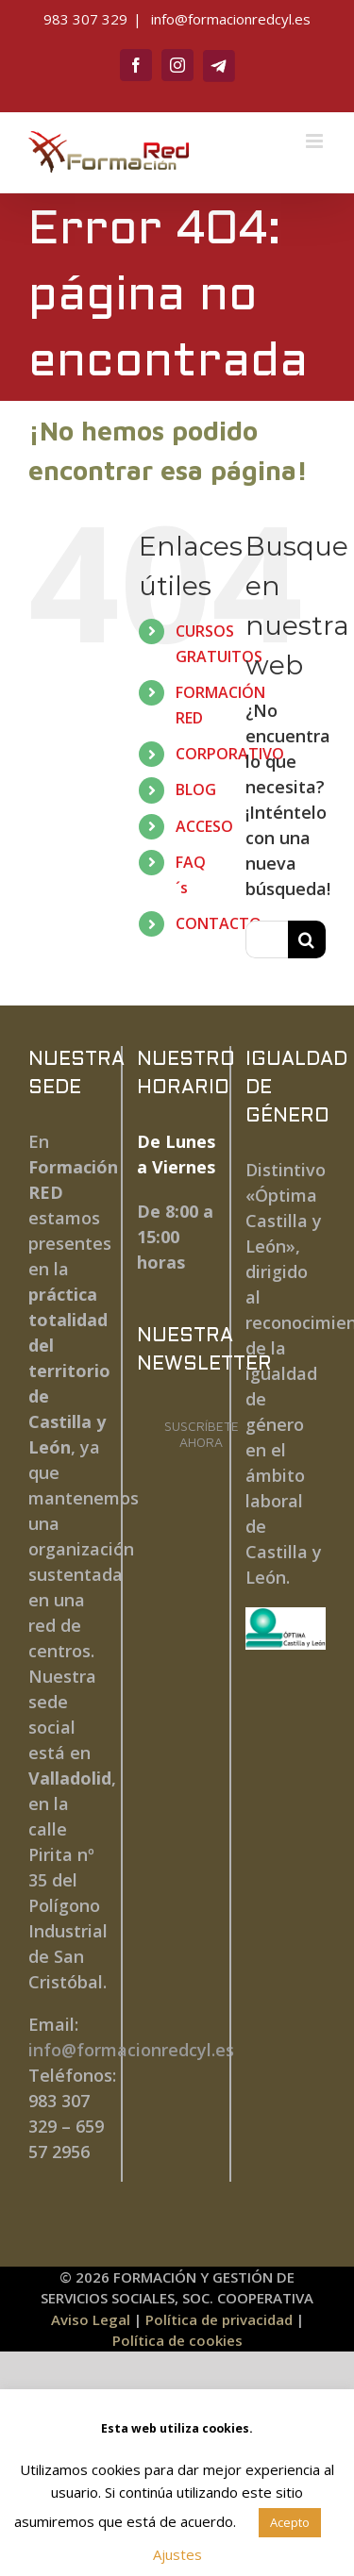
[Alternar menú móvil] (316, 141)
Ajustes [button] (177, 2554)
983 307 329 (85, 18)
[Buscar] (307, 939)
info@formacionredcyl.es (229, 18)
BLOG (196, 789)
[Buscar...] (266, 939)
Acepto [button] (290, 2522)
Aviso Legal (90, 2319)
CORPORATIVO (230, 753)
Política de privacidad (219, 2319)
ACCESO (204, 826)
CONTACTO (218, 923)
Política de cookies (177, 2340)
